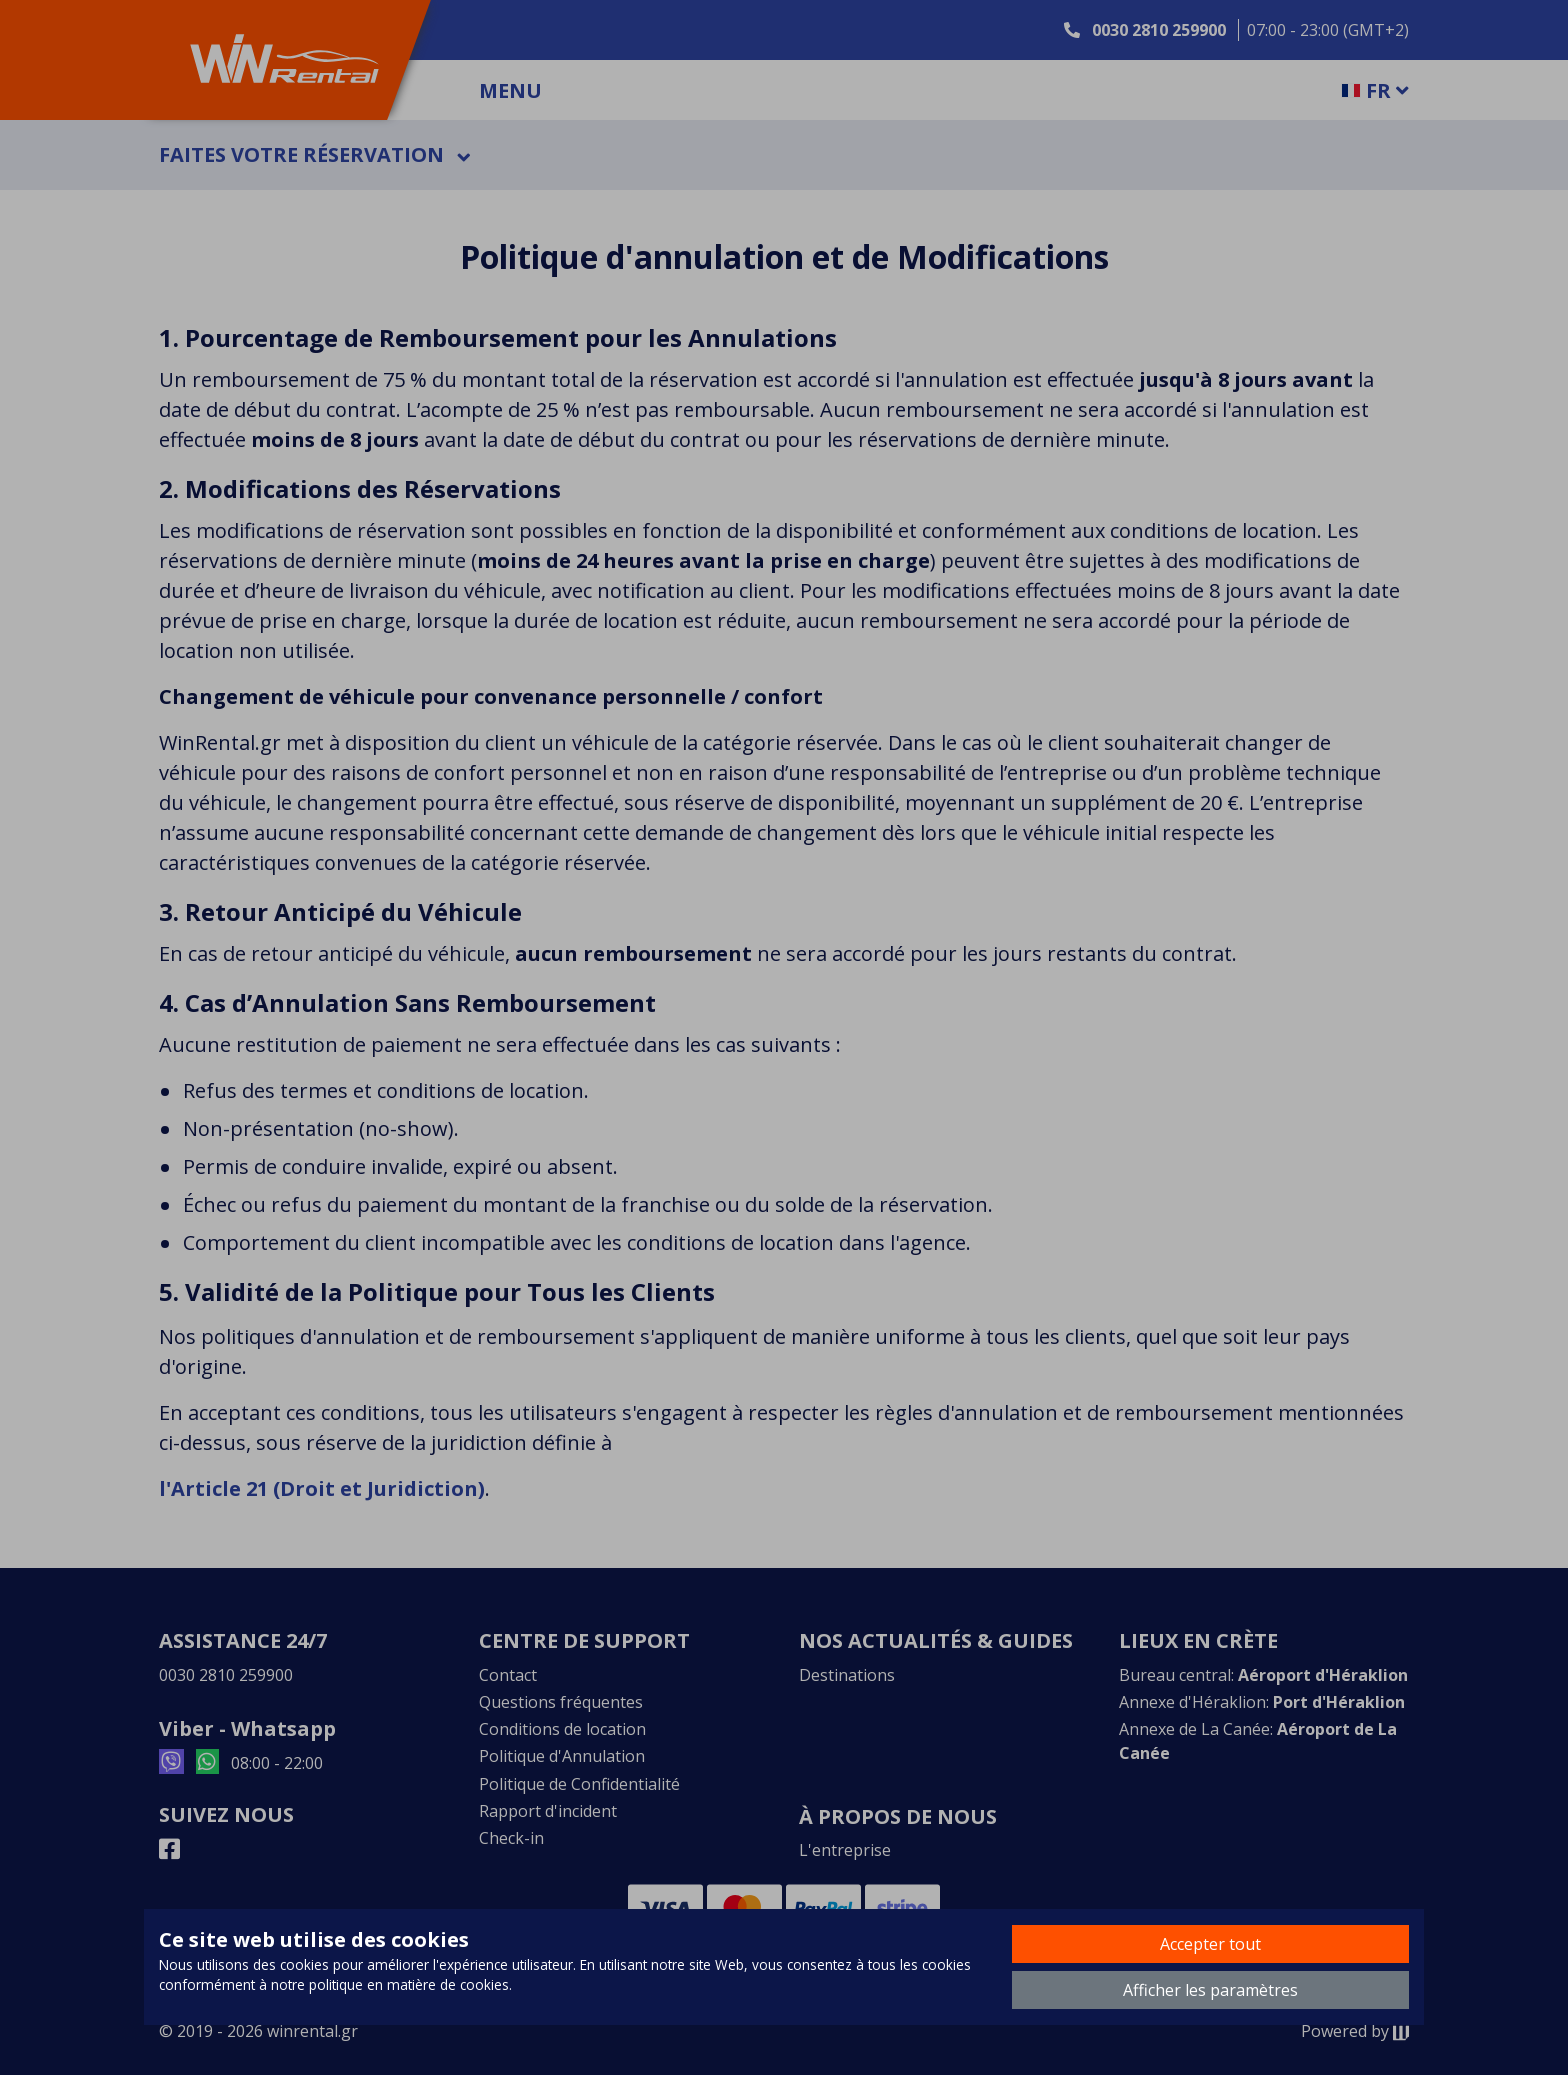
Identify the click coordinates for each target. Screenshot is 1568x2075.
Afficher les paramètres (1210, 1990)
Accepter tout (1210, 1944)
